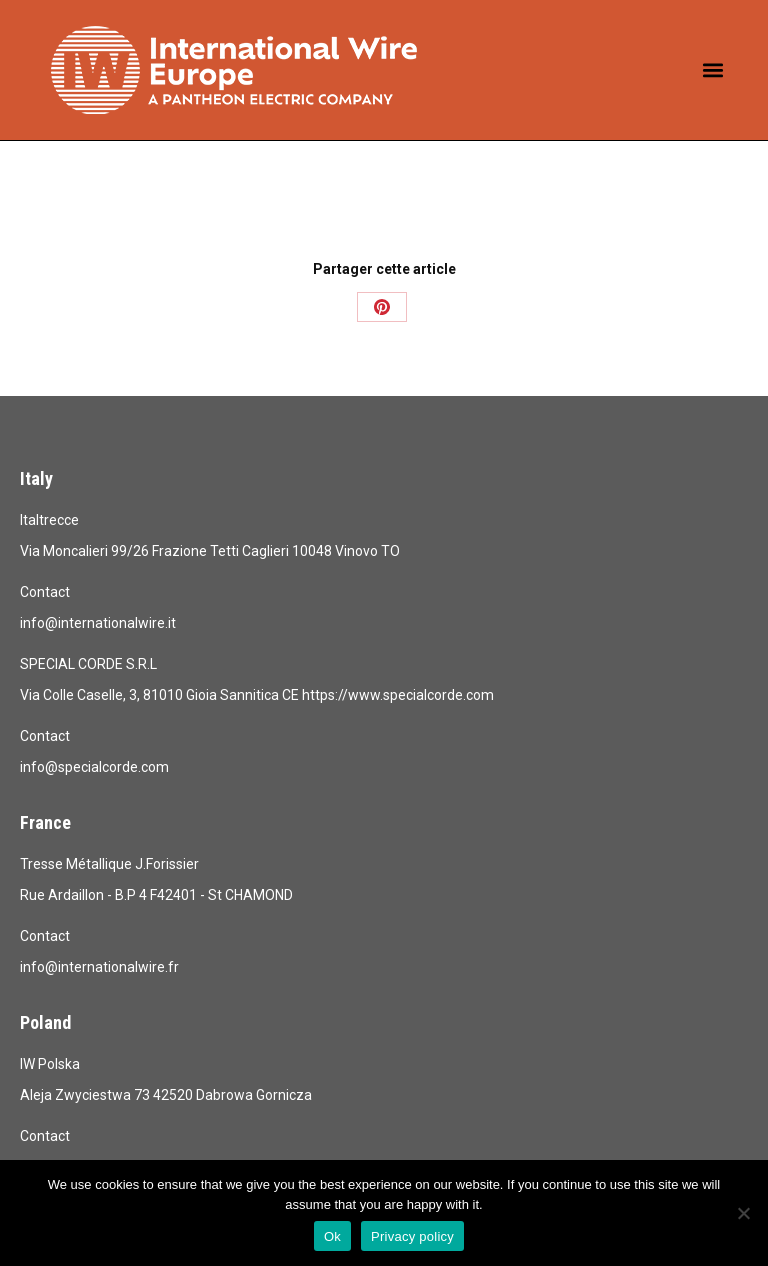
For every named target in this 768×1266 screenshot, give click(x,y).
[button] (713, 70)
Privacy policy (412, 1236)
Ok (332, 1236)
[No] (743, 1213)
